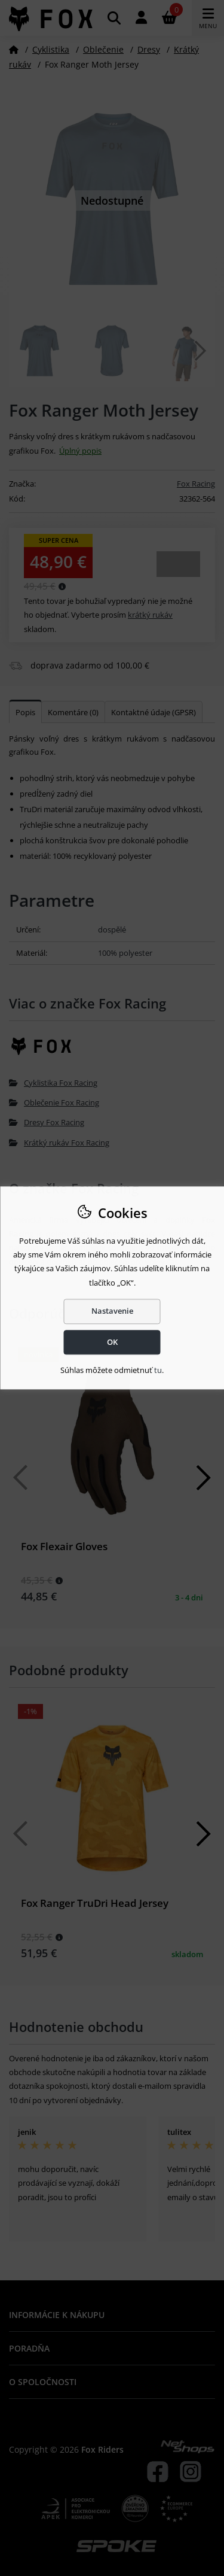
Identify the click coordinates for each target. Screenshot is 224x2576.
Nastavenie (112, 1310)
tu (158, 1370)
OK (112, 1341)
